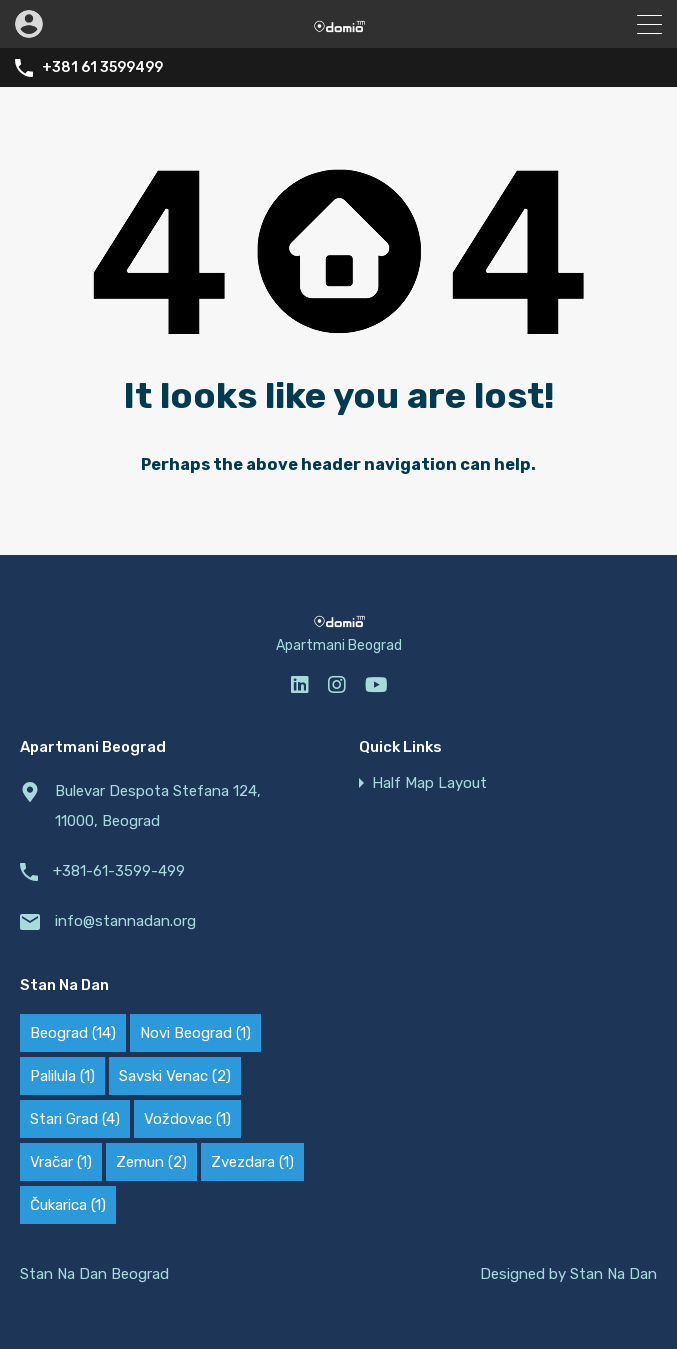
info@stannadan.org (125, 921)
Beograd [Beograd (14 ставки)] (73, 1033)
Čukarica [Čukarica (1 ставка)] (68, 1205)
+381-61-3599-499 (119, 871)
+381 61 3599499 (102, 68)
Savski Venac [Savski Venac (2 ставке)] (175, 1076)
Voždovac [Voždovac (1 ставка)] (187, 1119)
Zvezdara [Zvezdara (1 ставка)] (252, 1162)
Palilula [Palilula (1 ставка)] (62, 1076)
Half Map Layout (429, 783)
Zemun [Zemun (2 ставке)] (151, 1162)
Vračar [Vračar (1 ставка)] (61, 1162)
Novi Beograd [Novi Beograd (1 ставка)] (195, 1033)
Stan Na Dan (613, 1274)
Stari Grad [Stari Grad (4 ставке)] (75, 1119)
